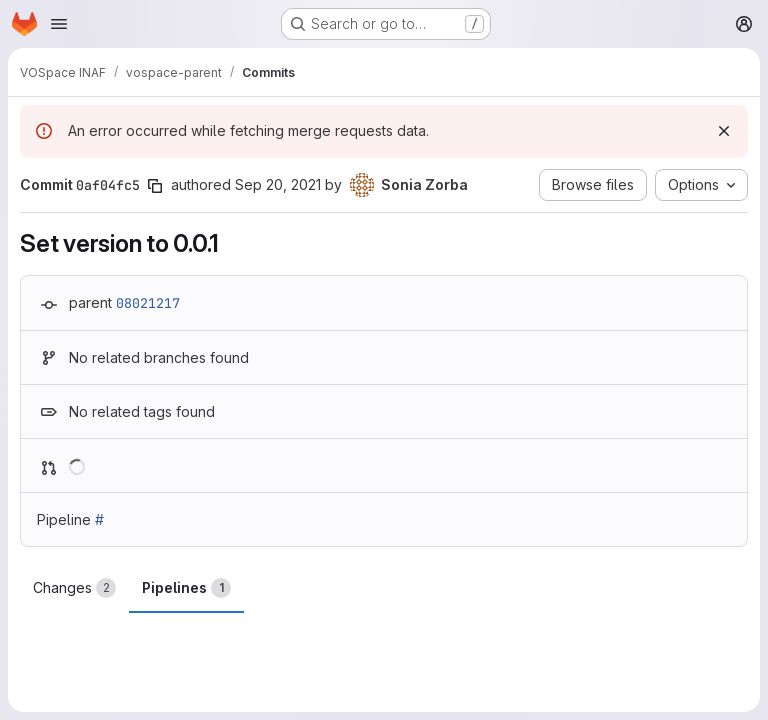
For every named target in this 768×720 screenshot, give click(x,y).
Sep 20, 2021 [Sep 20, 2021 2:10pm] (278, 184)
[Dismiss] (724, 131)
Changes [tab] (74, 588)
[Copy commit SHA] (155, 186)
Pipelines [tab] (186, 588)
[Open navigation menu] (59, 24)
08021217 (148, 303)
